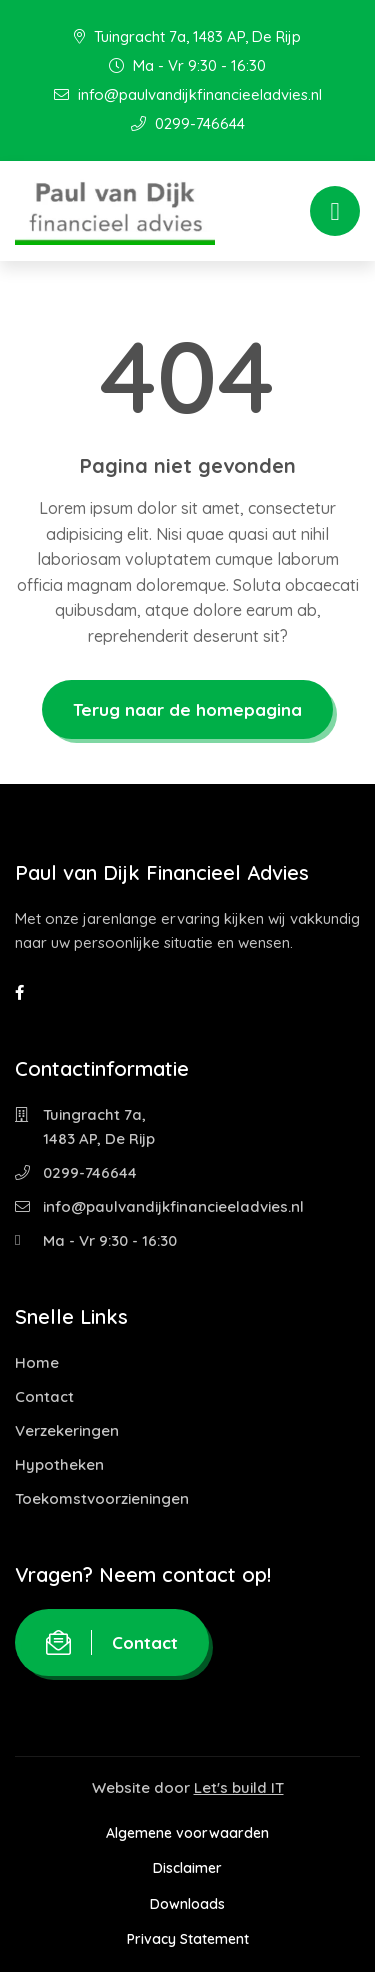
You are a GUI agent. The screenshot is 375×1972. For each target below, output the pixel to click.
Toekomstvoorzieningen (102, 1498)
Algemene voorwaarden (187, 1833)
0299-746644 (188, 123)
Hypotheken (59, 1464)
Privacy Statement (188, 1939)
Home (37, 1362)
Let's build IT (239, 1787)
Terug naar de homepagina (187, 709)
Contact (44, 1396)
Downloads (187, 1904)
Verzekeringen (67, 1430)
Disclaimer (187, 1868)
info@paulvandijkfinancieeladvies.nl (188, 94)
